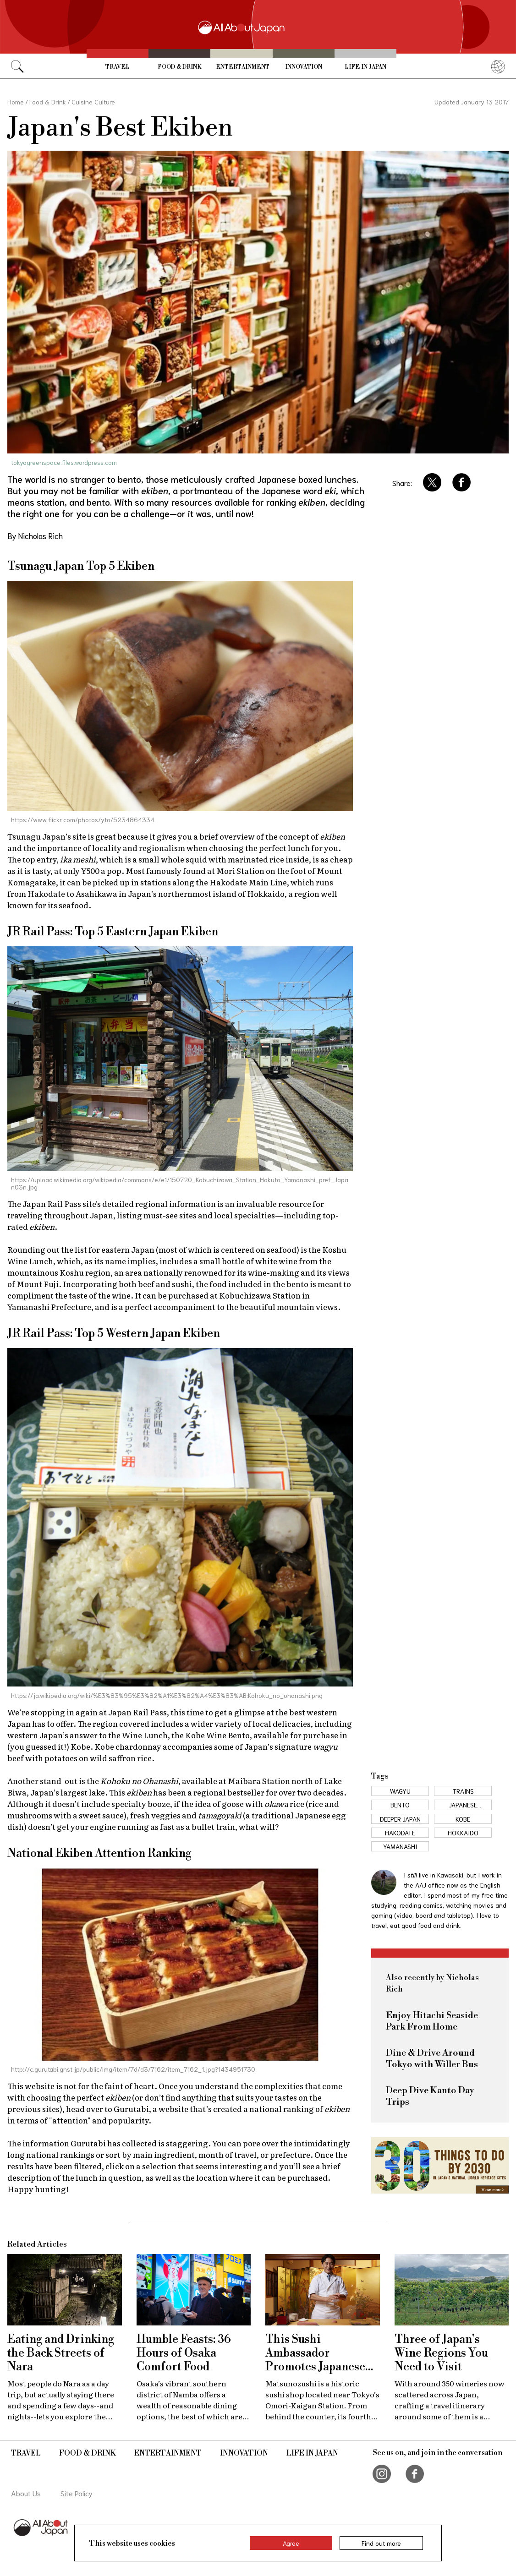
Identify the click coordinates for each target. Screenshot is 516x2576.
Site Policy (76, 2493)
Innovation (303, 67)
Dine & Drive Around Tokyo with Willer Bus (432, 2058)
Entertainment (242, 67)
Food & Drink (179, 67)
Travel (117, 67)
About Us (26, 2493)
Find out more (381, 2543)
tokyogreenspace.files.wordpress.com (64, 462)
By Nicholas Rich (35, 535)
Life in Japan (365, 67)
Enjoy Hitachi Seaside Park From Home (432, 2021)
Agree (291, 2543)
